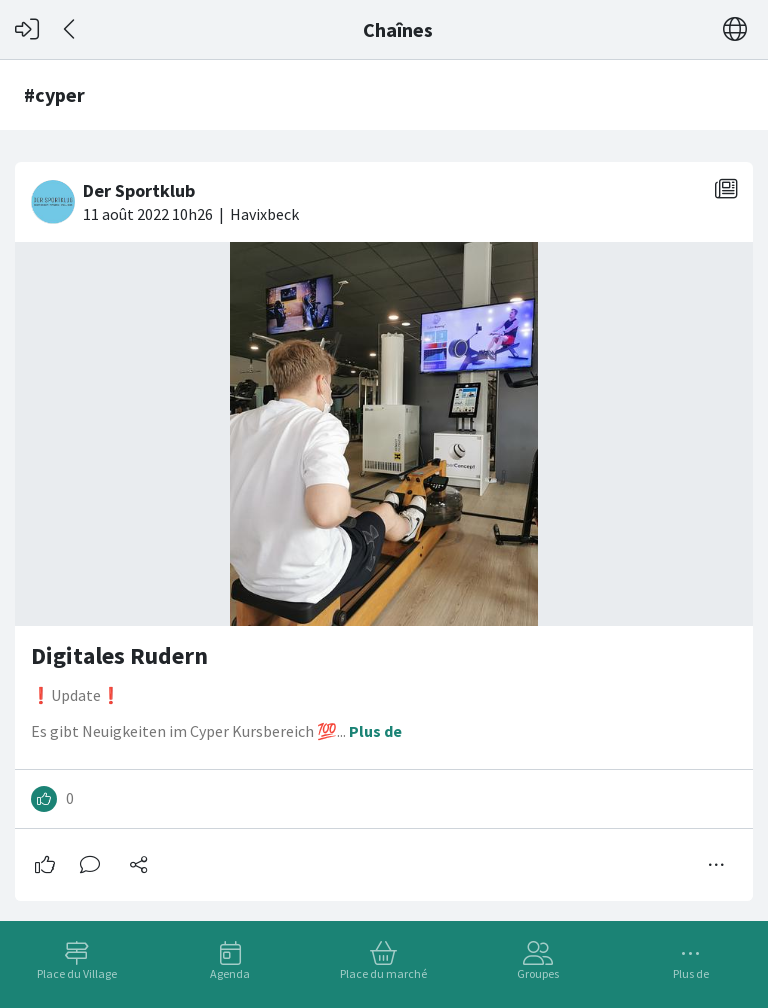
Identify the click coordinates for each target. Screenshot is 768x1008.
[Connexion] (27, 29)
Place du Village (77, 973)
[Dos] (70, 29)
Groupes (538, 973)
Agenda (230, 973)
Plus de (691, 973)
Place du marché (383, 973)
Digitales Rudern (119, 655)
